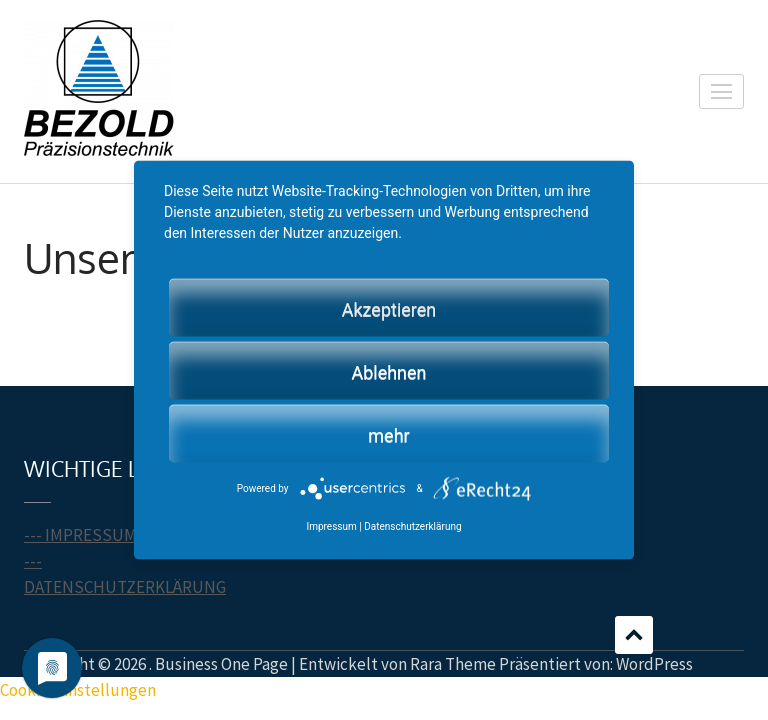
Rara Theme (453, 664)
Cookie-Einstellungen (78, 690)
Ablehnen (388, 371)
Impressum (331, 525)
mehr (388, 434)
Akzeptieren (389, 308)
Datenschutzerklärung (412, 525)
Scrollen (634, 635)
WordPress (654, 664)
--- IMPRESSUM (80, 535)
